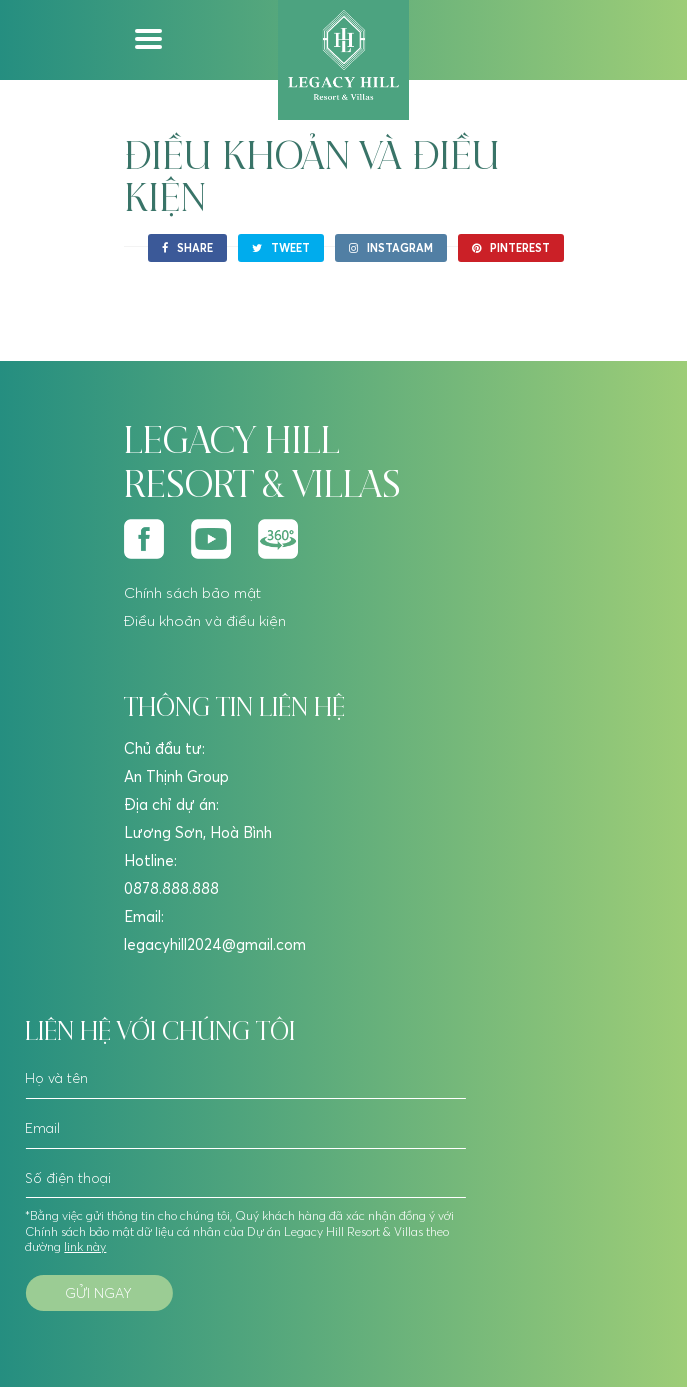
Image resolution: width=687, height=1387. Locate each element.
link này (84, 1246)
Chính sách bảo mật (192, 592)
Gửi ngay (97, 1293)
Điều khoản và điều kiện (205, 620)
